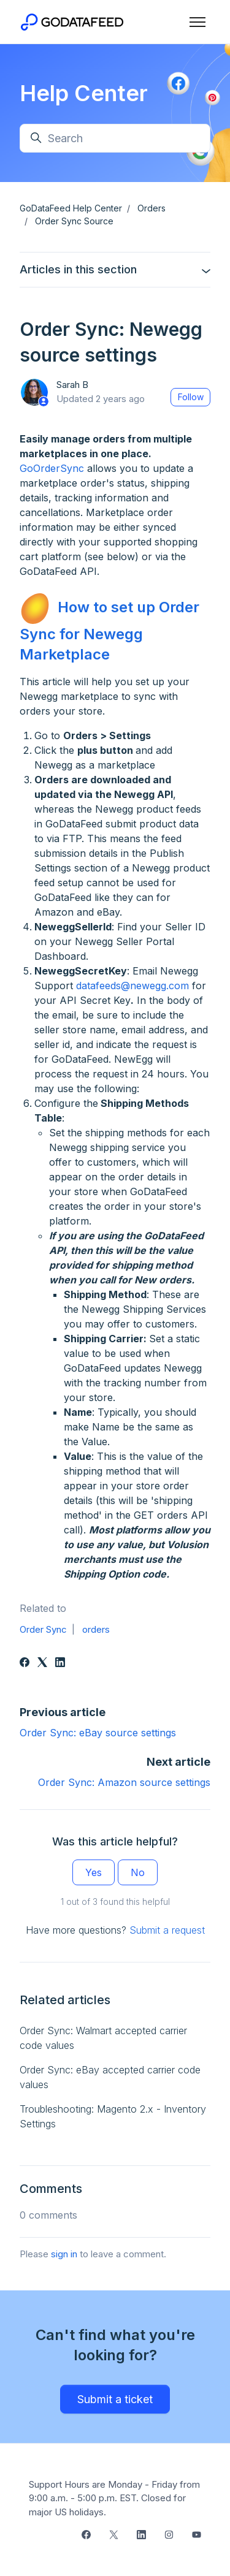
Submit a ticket (115, 2399)
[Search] (115, 138)
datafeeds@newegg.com (132, 985)
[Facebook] (24, 1663)
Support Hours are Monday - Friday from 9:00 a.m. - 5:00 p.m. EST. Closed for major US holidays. (114, 2498)
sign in (64, 2254)
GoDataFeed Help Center (71, 208)
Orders (151, 208)
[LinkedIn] (60, 1663)
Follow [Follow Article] (191, 397)
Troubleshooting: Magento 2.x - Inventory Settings (113, 2116)
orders (96, 1629)
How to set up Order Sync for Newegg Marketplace (109, 630)
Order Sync (43, 1629)
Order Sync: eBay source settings (98, 1733)
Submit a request (167, 1930)
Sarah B (72, 384)
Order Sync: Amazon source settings (124, 1782)
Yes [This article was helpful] (93, 1872)
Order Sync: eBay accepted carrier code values (110, 2077)
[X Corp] (42, 1663)
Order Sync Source (74, 221)
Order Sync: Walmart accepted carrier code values (103, 2037)
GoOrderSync (52, 468)
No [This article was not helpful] (138, 1872)
